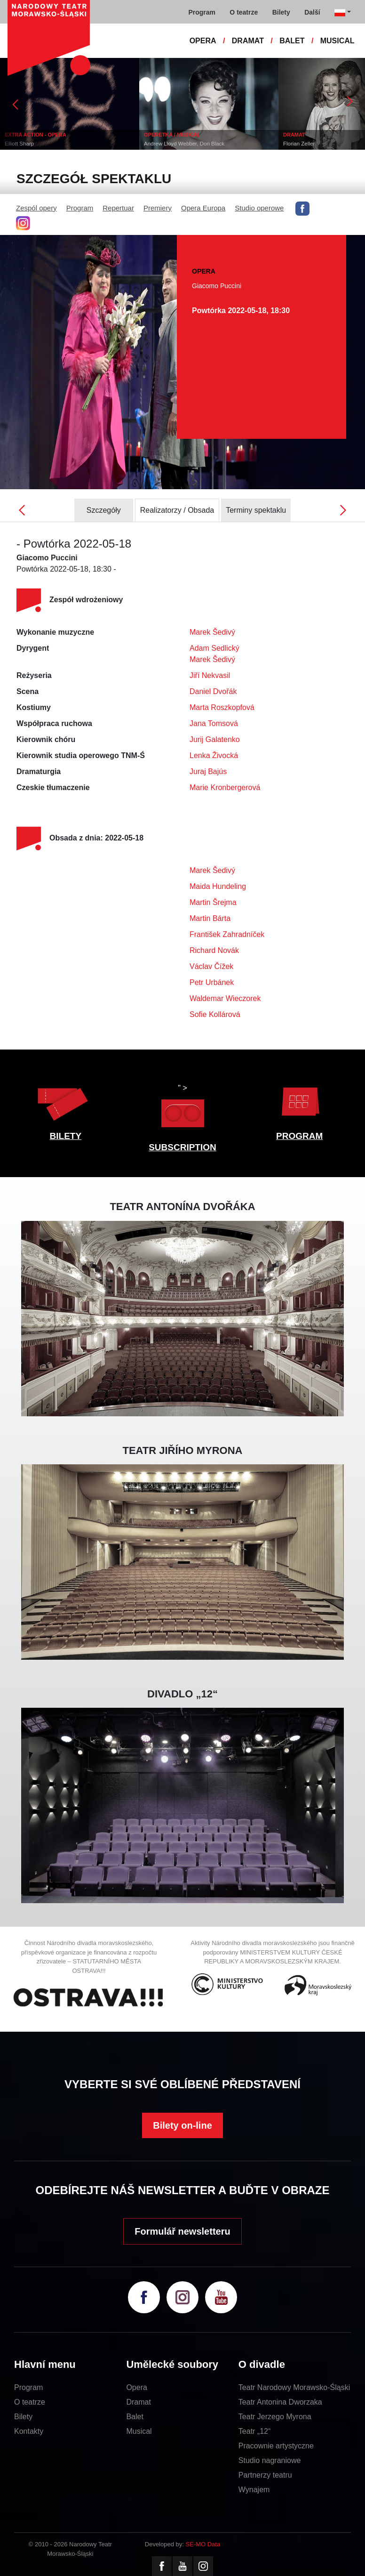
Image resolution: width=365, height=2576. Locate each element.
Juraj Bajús (208, 771)
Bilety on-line (182, 2125)
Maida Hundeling (218, 886)
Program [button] (201, 12)
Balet (134, 2417)
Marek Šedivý (212, 632)
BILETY (66, 1136)
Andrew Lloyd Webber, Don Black (184, 143)
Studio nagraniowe (269, 2460)
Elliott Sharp (19, 143)
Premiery (157, 208)
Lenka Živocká (214, 755)
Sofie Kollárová (215, 1014)
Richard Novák (214, 950)
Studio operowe (259, 208)
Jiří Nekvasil (210, 675)
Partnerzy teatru (265, 2475)
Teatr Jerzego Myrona (274, 2417)
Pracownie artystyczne (276, 2446)
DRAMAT (248, 41)
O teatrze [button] (244, 12)
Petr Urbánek (212, 982)
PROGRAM (299, 1136)
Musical (138, 2431)
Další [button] (312, 12)
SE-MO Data (203, 2544)
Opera (136, 2387)
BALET (291, 41)
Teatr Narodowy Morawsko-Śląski (294, 2387)
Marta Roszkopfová (222, 707)
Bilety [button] (281, 12)
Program (80, 208)
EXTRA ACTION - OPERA (35, 134)
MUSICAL (337, 41)
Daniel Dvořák (213, 691)
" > (182, 1108)
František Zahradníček (227, 934)
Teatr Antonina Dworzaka (280, 2402)
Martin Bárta (210, 918)
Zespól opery (36, 208)
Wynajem (254, 2490)
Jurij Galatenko (215, 739)
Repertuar (118, 208)
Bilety (23, 2417)
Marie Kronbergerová (225, 787)
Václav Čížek (211, 966)
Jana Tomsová (214, 723)
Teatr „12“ (254, 2431)
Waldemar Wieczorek (225, 998)
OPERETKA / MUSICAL (172, 134)
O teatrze (29, 2402)
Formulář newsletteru (182, 2231)
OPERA (203, 41)
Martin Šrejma (213, 902)
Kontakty (28, 2431)
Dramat (138, 2402)
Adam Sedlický (214, 648)
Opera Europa (203, 208)
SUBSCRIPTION (182, 1147)
